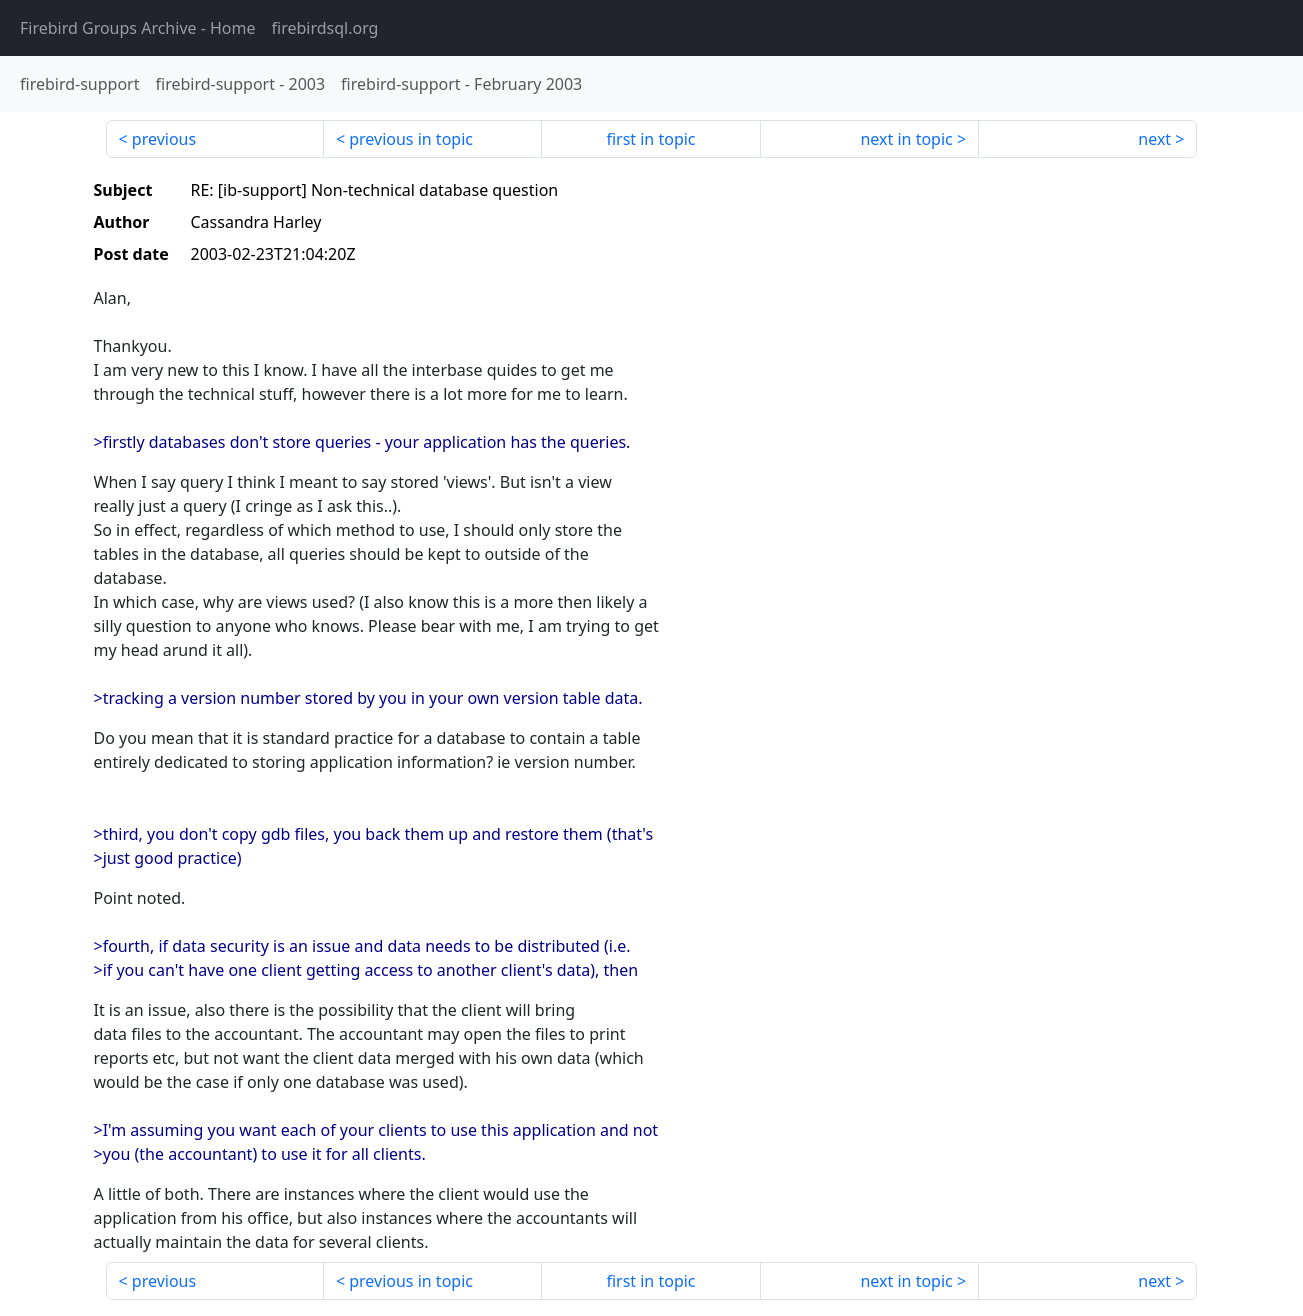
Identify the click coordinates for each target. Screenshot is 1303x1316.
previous (164, 139)
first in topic (650, 139)
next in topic (906, 139)
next (1154, 139)
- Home (138, 28)
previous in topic (411, 139)
